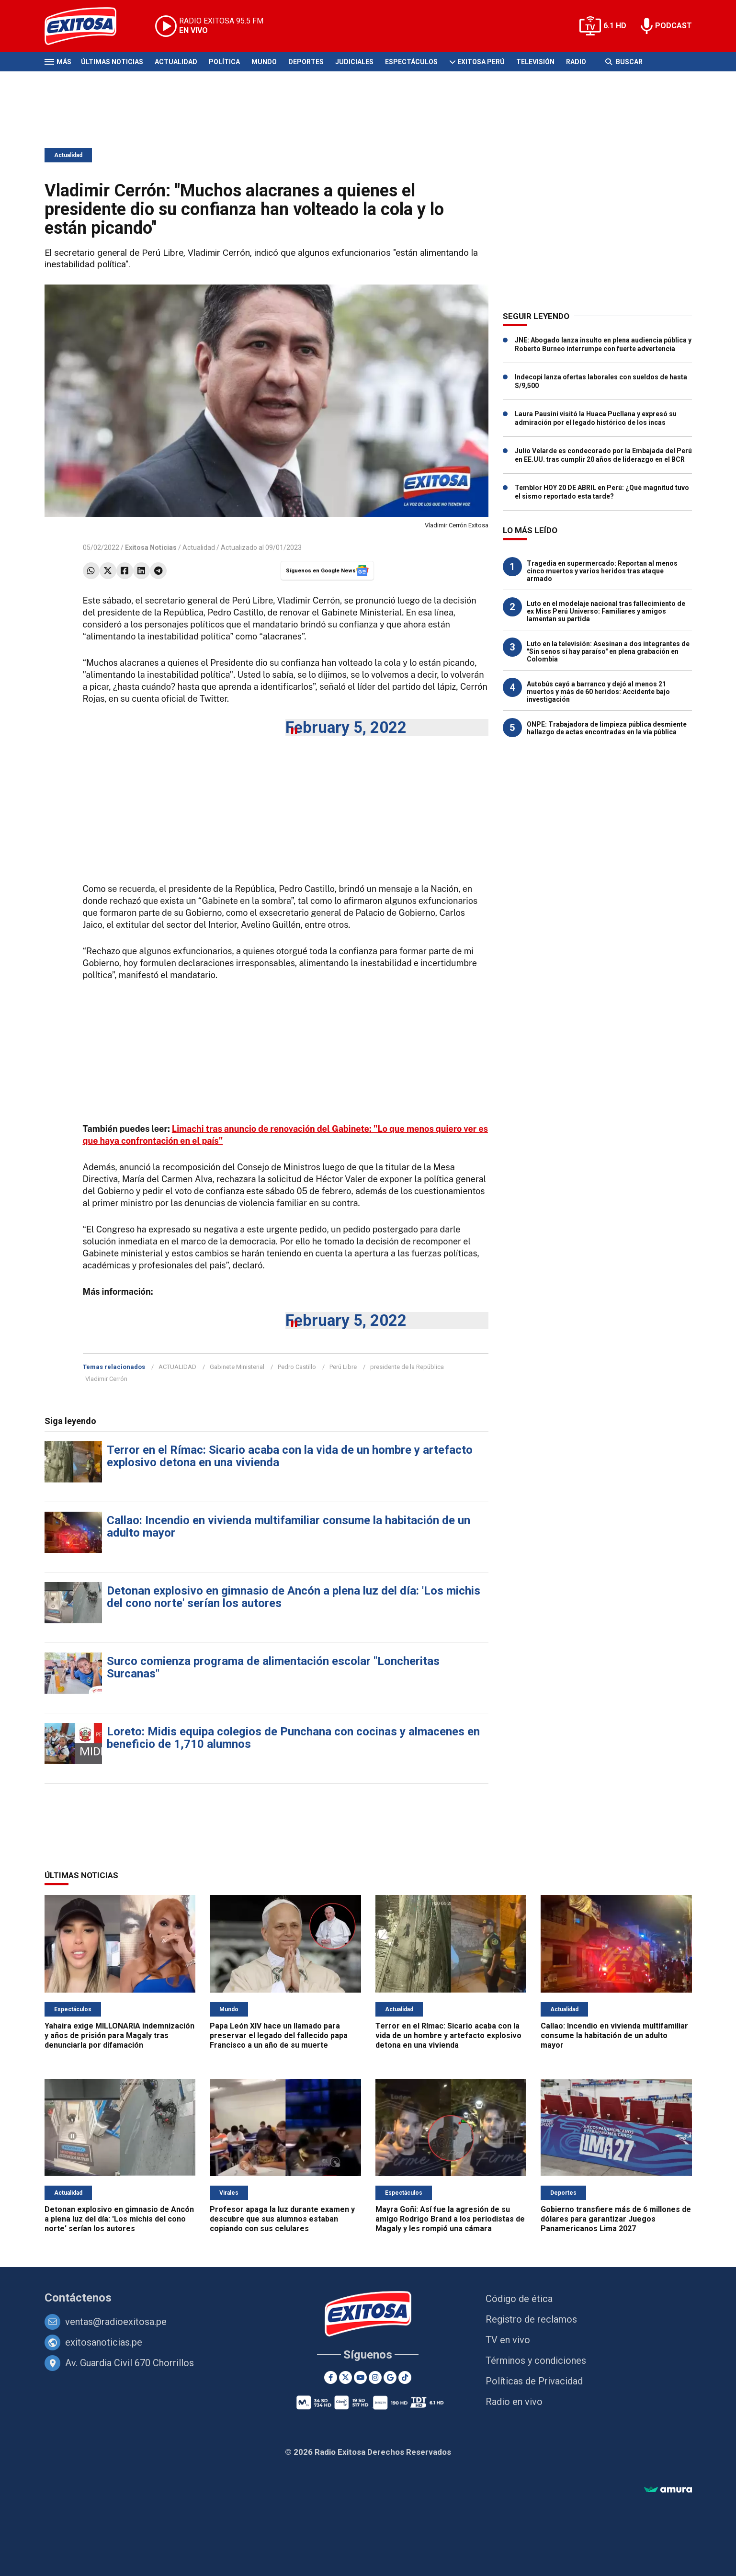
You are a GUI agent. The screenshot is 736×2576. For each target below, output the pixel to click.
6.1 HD (614, 25)
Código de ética (519, 2298)
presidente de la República (407, 1366)
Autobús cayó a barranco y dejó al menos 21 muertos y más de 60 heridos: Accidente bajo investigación (598, 691)
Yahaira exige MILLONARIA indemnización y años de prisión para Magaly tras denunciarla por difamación (119, 2035)
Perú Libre (343, 1366)
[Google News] (390, 2377)
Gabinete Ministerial (237, 1366)
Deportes (306, 62)
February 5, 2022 (346, 727)
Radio (576, 62)
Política (224, 62)
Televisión (535, 62)
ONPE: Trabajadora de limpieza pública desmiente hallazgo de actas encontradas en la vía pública (607, 728)
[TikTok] (404, 2377)
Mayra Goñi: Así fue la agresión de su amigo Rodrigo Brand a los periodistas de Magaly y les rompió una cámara (450, 2219)
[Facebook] (330, 2377)
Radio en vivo (514, 2401)
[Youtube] (360, 2377)
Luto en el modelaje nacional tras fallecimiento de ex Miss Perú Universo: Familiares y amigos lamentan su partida (606, 611)
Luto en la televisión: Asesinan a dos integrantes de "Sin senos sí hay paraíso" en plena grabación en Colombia (608, 651)
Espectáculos (411, 62)
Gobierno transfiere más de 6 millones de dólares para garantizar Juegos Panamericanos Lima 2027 (616, 2219)
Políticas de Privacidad (534, 2381)
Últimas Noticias (112, 62)
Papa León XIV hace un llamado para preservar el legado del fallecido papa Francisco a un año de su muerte (279, 2035)
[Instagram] (375, 2377)
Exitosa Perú (481, 62)
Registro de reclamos (531, 2319)
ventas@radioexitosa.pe (116, 2321)
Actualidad (176, 62)
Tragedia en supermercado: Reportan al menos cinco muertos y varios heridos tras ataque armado (602, 570)
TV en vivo (508, 2340)
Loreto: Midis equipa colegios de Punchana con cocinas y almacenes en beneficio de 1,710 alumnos (293, 1738)
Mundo (264, 62)
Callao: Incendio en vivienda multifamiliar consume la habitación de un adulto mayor (288, 1526)
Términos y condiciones (536, 2360)
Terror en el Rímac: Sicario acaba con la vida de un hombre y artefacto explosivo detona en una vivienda (290, 1456)
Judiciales (354, 62)
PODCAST (673, 25)
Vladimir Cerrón (106, 1378)
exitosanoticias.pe (103, 2342)
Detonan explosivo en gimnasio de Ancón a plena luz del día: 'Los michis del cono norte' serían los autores (293, 1597)
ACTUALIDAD (177, 1366)
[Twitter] (345, 2377)
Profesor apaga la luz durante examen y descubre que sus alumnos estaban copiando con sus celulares (282, 2219)
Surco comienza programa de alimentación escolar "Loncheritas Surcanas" (273, 1667)
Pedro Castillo (297, 1366)
